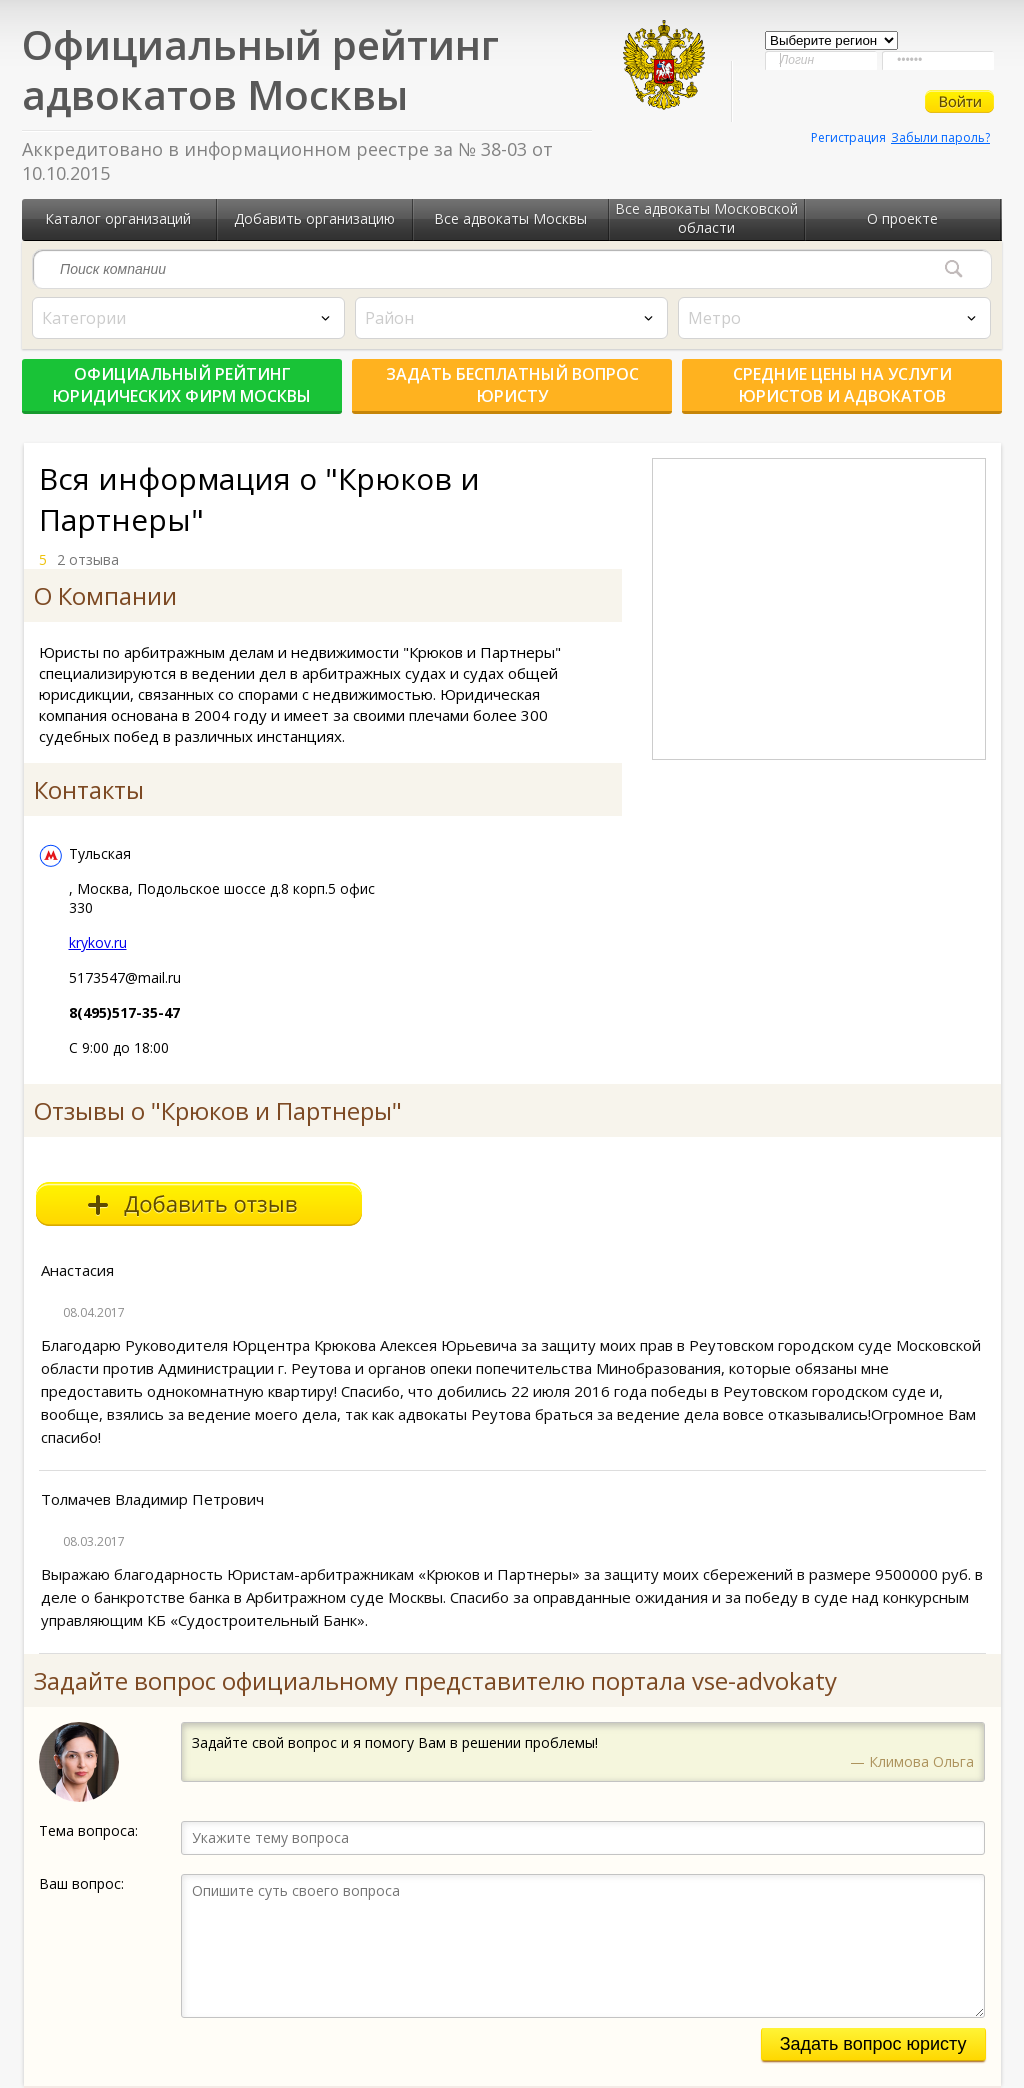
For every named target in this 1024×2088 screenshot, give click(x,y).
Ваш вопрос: (81, 1883)
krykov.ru (98, 942)
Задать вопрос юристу (873, 2044)
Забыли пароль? (940, 137)
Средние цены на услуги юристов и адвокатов (842, 385)
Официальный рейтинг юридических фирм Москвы (182, 385)
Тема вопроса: (88, 1830)
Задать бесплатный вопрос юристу (512, 385)
